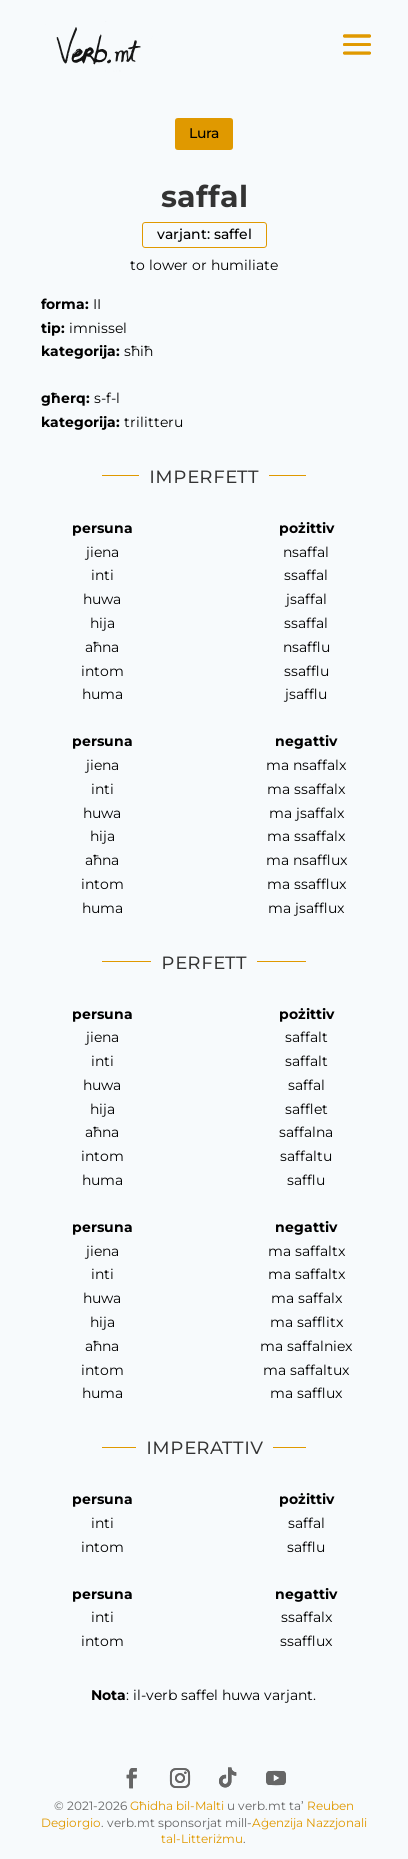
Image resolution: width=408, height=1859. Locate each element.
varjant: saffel (204, 234)
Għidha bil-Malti (177, 1805)
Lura (204, 133)
